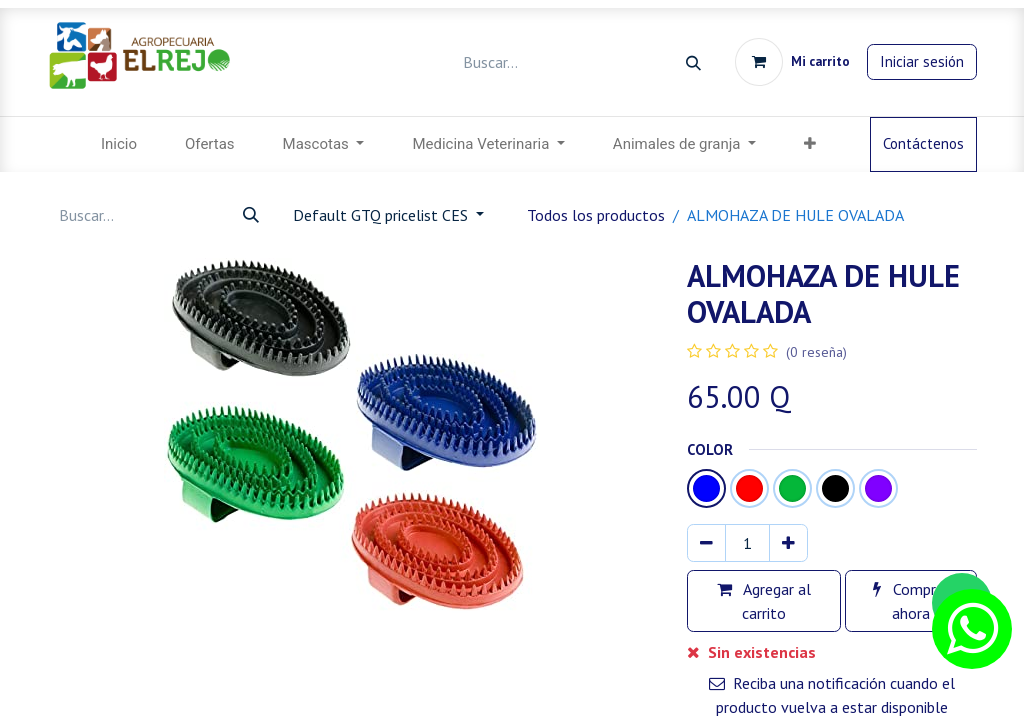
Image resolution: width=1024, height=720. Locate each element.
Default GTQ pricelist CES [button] (382, 215)
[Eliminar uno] (706, 543)
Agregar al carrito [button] (764, 601)
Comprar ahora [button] (911, 601)
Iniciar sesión (922, 61)
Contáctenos (923, 143)
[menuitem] (119, 144)
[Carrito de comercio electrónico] (792, 62)
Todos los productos (596, 215)
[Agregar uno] (788, 543)
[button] (810, 144)
